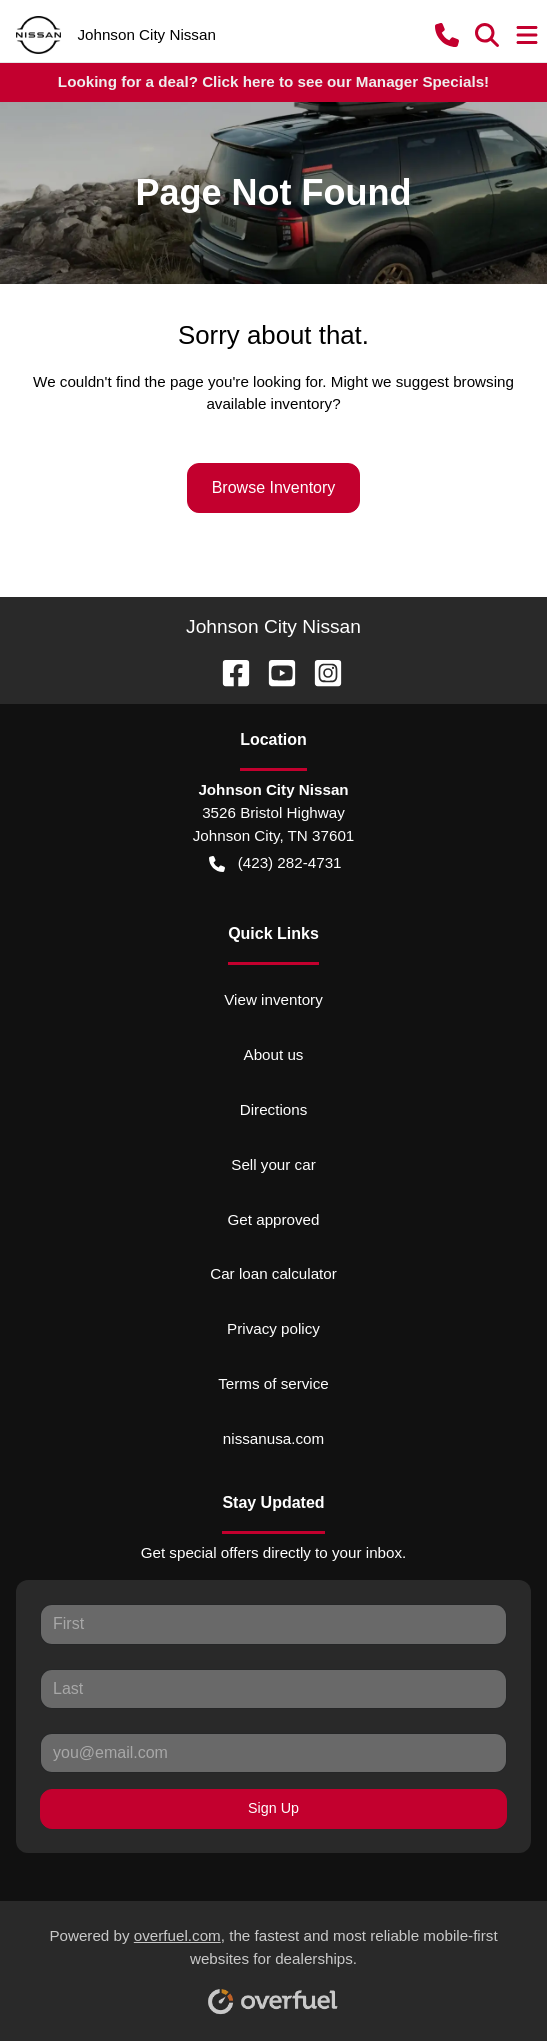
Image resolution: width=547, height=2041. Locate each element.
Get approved (273, 1219)
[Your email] (273, 1753)
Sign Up (273, 1808)
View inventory (273, 999)
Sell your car (273, 1164)
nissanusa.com (273, 1438)
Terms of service (273, 1383)
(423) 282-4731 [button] (275, 863)
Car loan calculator (273, 1273)
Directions (274, 1109)
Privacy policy (273, 1328)
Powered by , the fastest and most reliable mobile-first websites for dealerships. (273, 1964)
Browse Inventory (274, 487)
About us (274, 1054)
